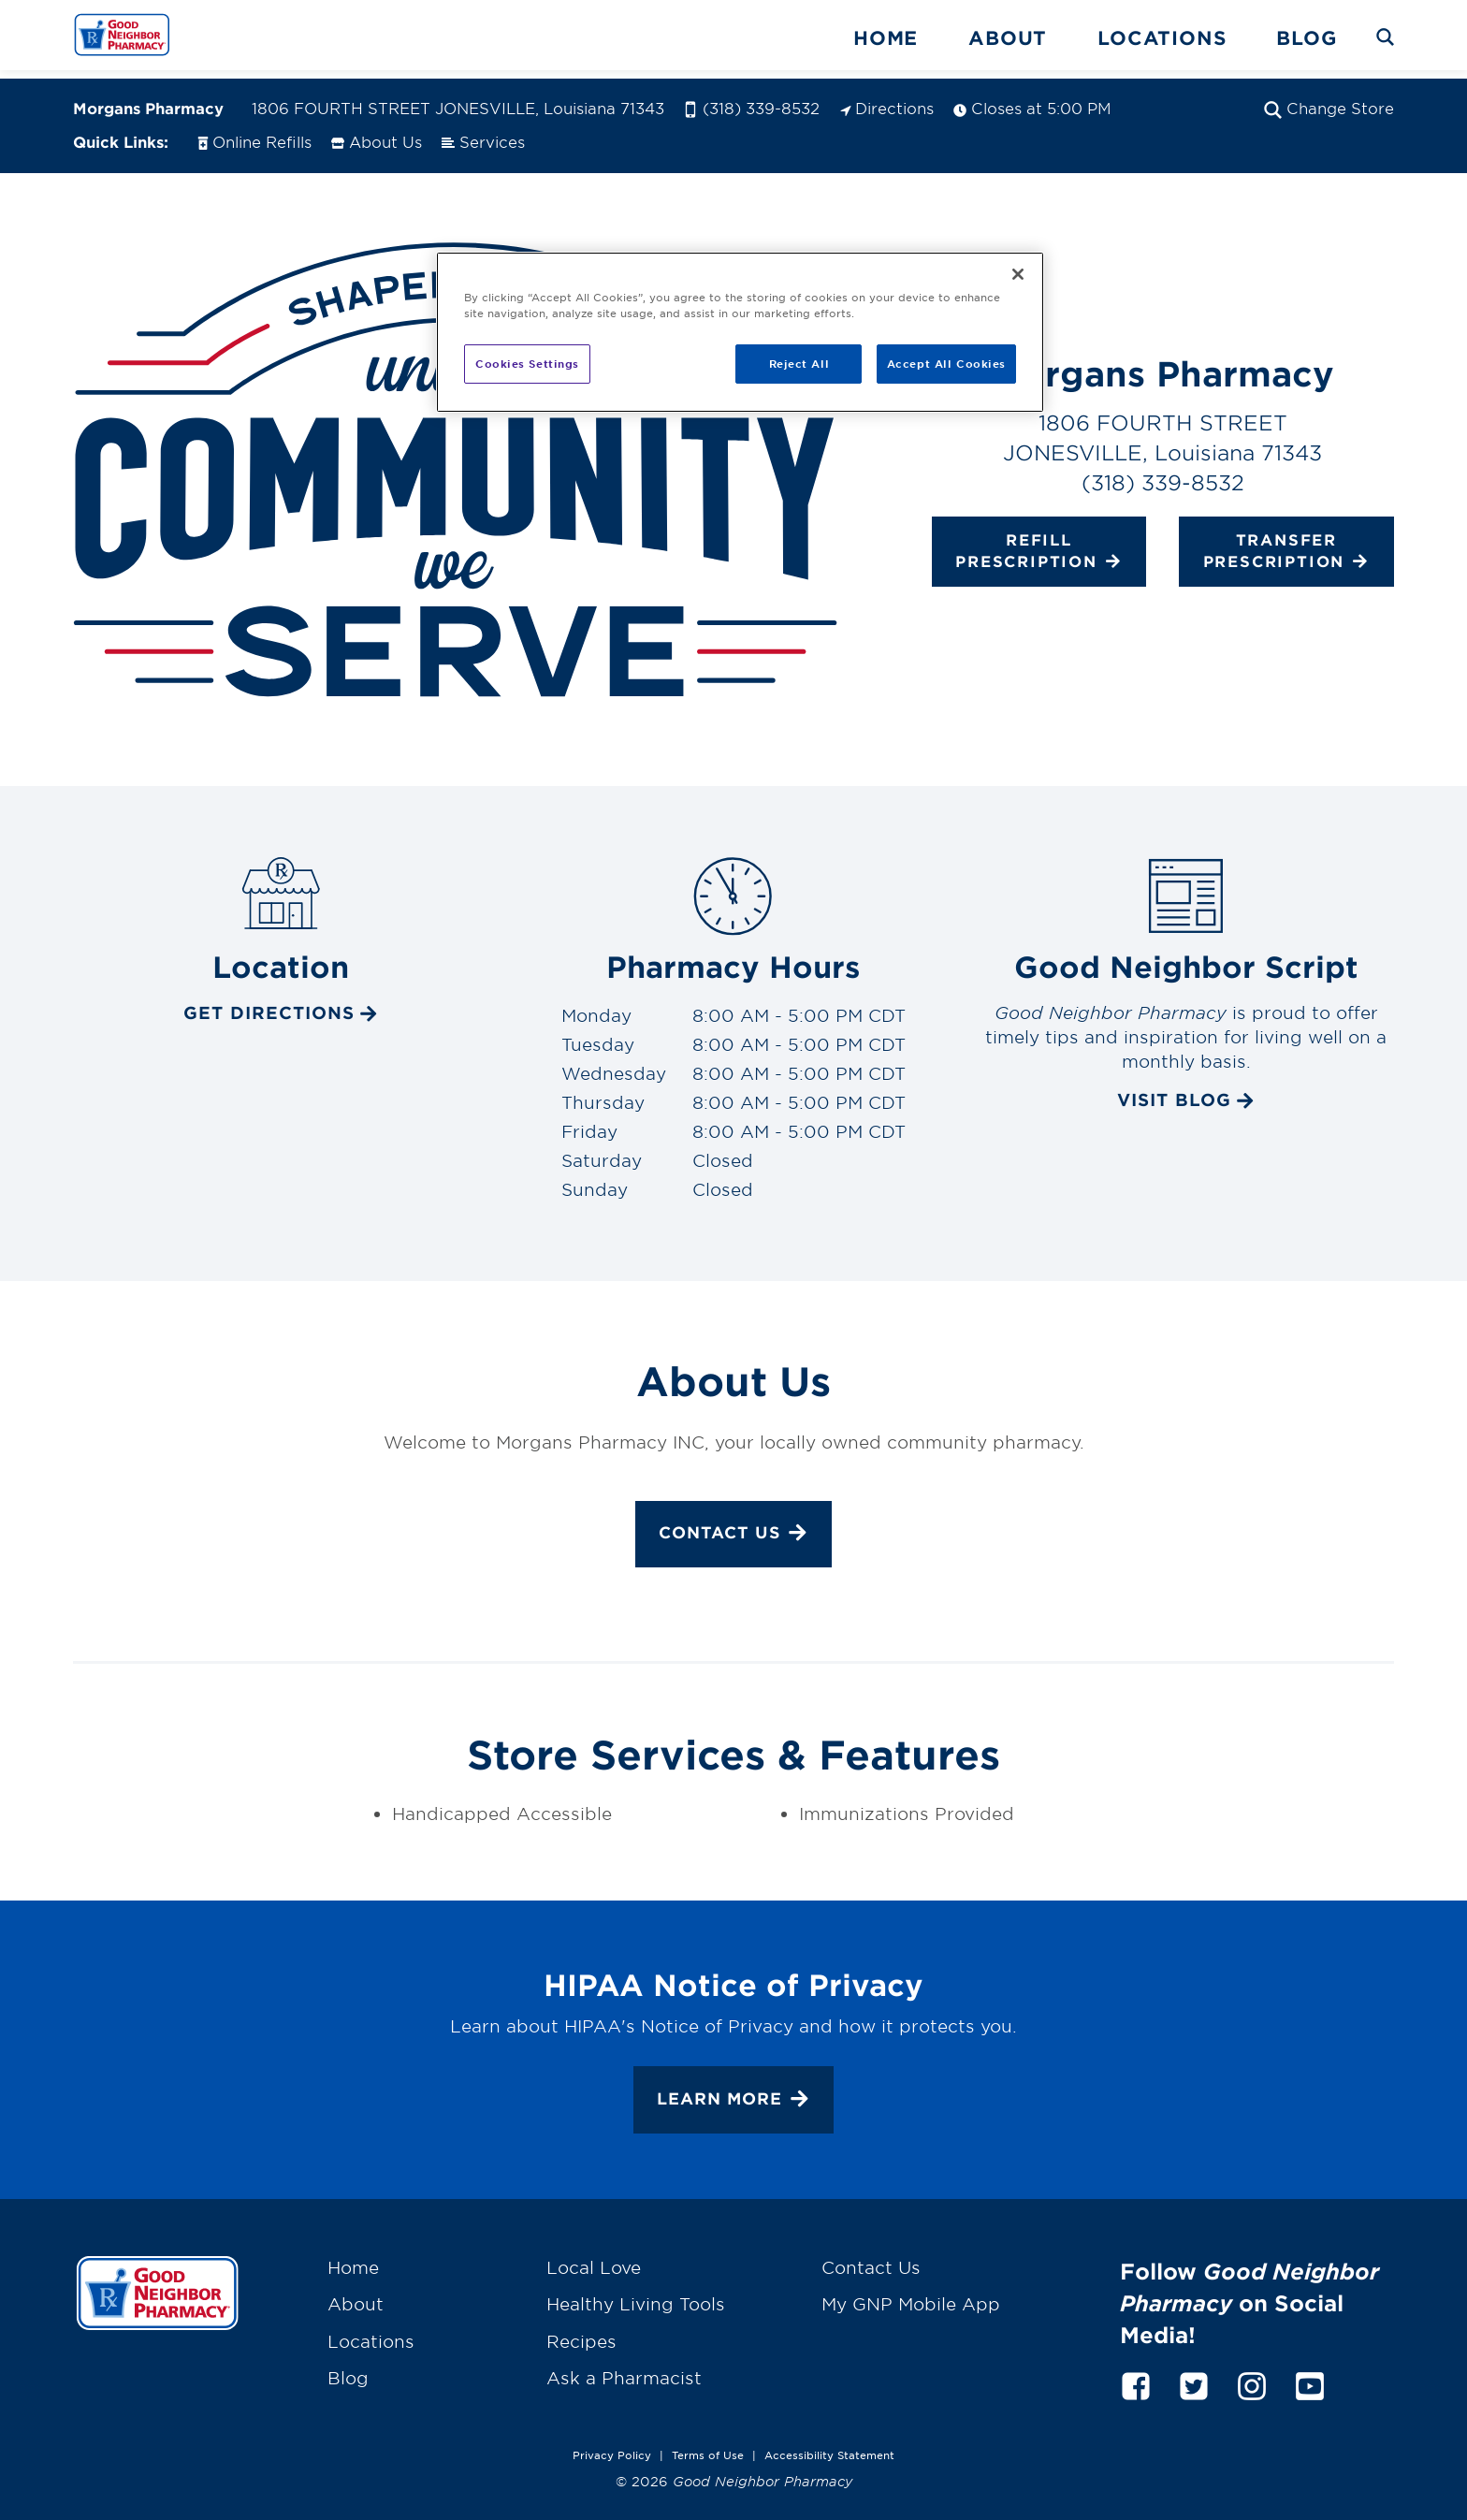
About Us (376, 132)
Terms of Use (708, 2446)
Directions (886, 99)
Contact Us (733, 1526)
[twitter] (1194, 2374)
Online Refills (254, 132)
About (1007, 37)
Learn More (733, 2092)
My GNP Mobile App (910, 2295)
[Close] (1018, 274)
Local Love (593, 2259)
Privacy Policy (612, 2446)
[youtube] (1310, 2374)
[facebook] (1136, 2374)
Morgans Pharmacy (148, 99)
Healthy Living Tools (635, 2295)
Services (483, 132)
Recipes (581, 2332)
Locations (1161, 37)
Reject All (799, 363)
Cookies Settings (527, 363)
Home (885, 37)
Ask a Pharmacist (624, 2369)
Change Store (1329, 99)
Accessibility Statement (829, 2446)
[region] (740, 332)
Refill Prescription (1038, 543)
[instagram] (1252, 2374)
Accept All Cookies (946, 363)
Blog (1306, 37)
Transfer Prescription (1286, 543)
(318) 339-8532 (752, 99)
